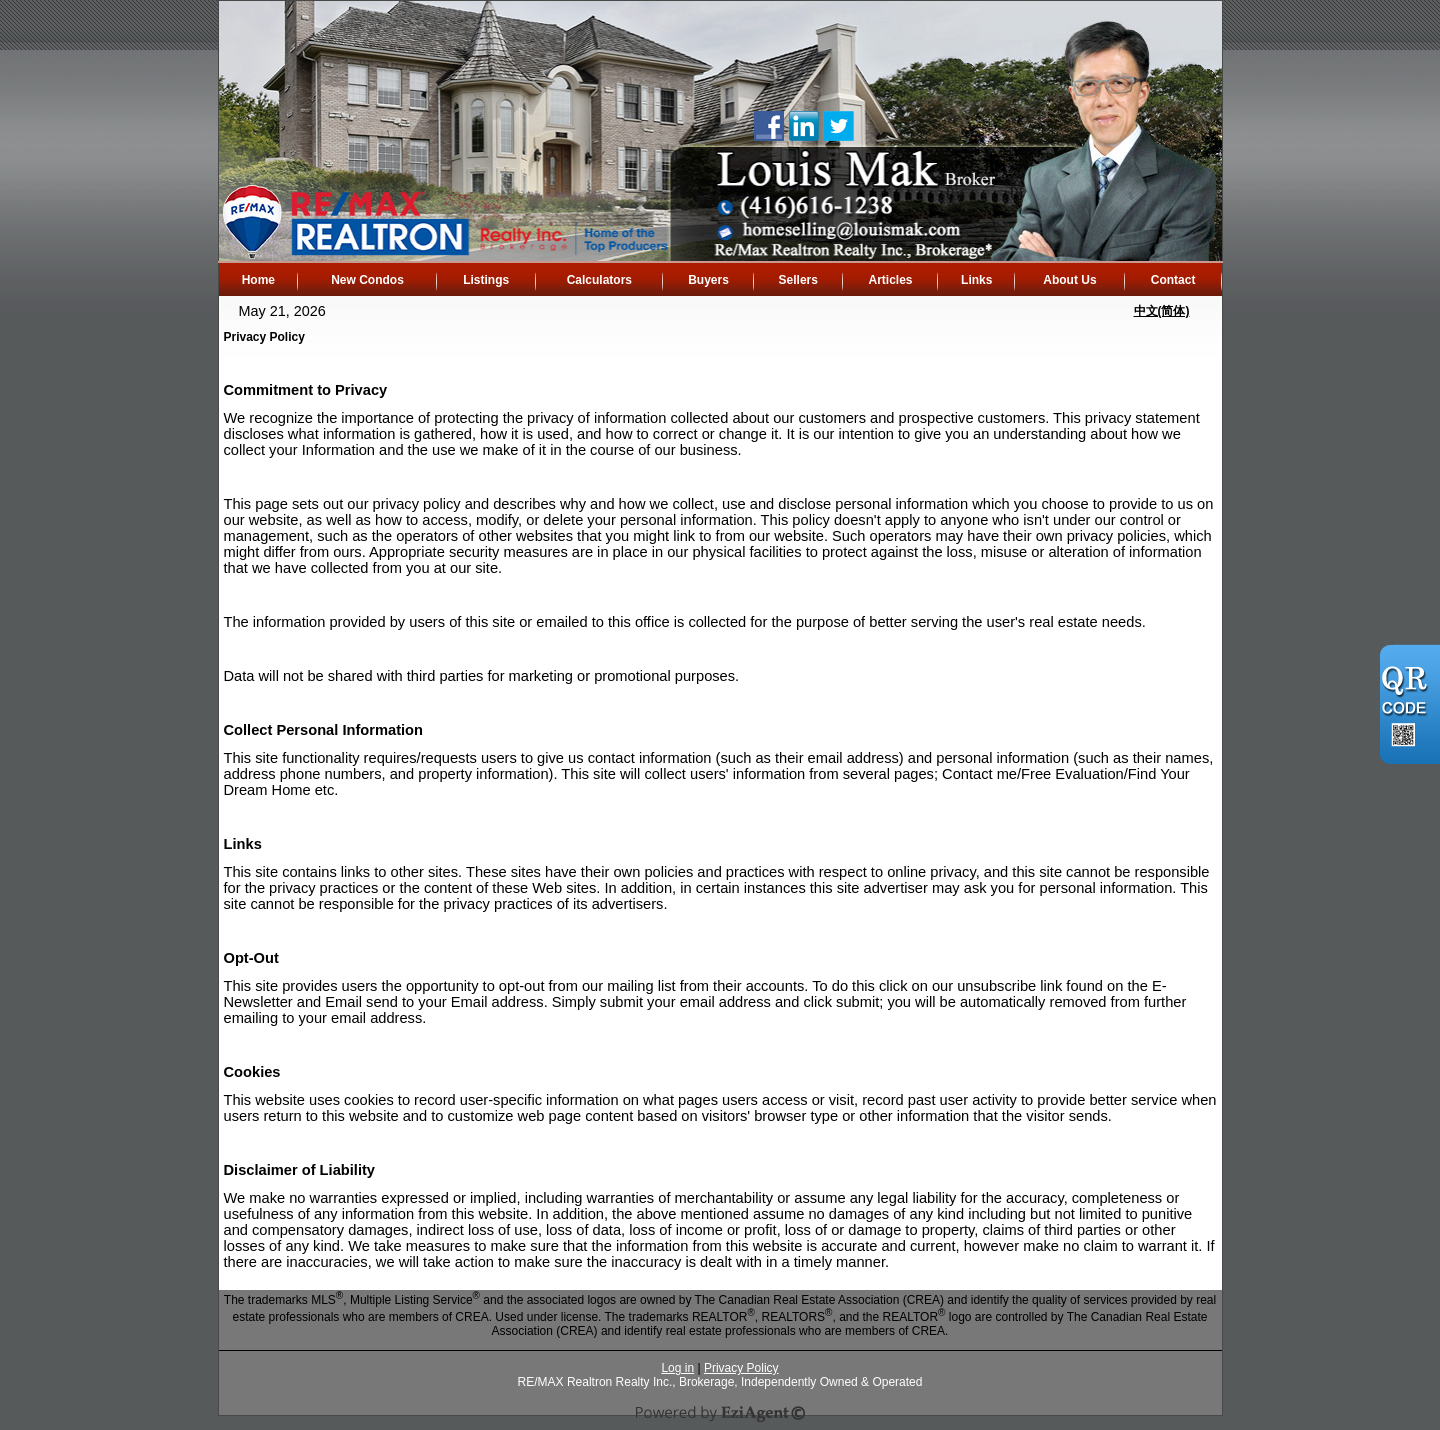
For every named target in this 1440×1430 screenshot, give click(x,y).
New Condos (367, 280)
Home (258, 280)
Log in (677, 1368)
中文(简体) (1162, 311)
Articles (890, 280)
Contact (1173, 280)
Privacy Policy (741, 1368)
